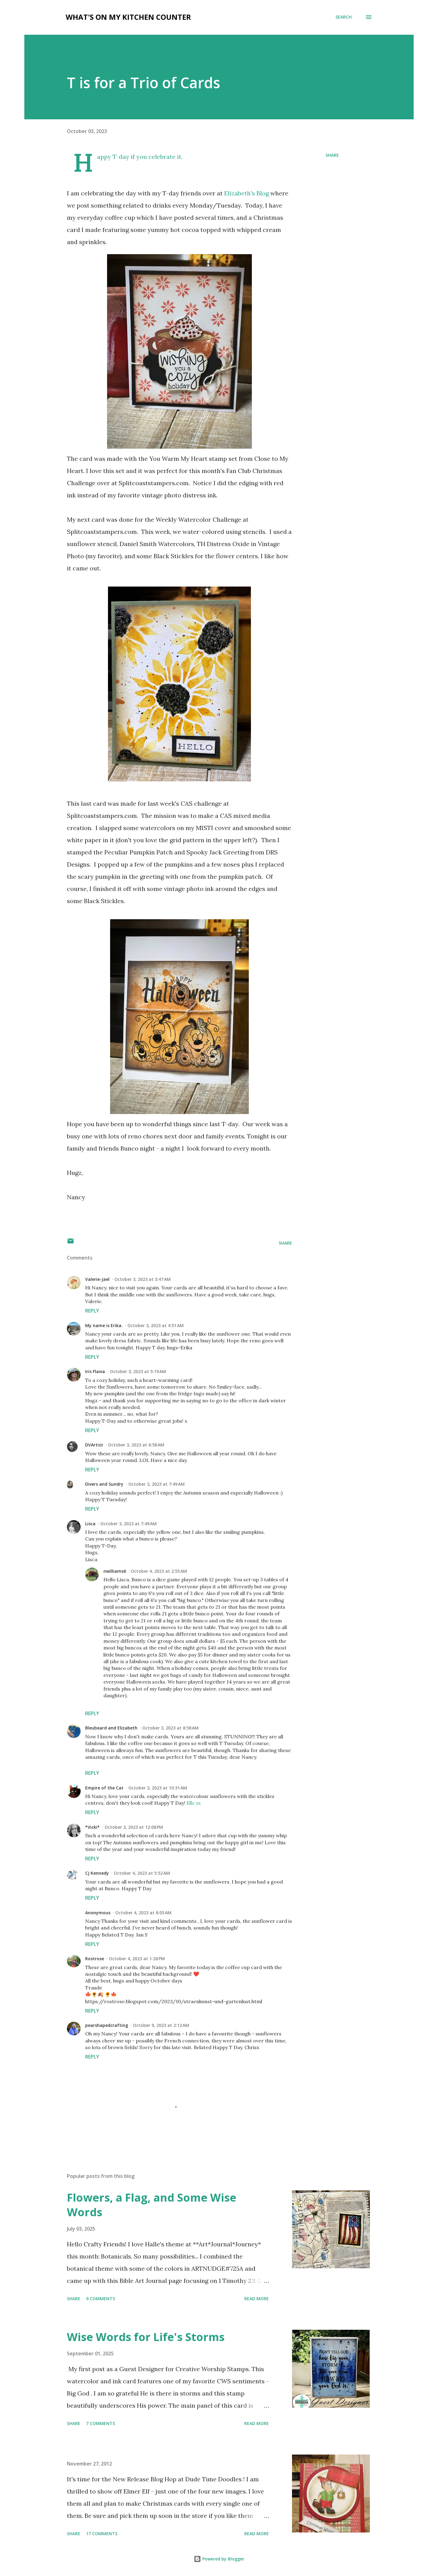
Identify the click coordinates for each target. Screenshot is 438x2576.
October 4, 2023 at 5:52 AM (142, 1873)
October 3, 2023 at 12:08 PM (134, 1827)
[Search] (343, 17)
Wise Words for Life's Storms (145, 2336)
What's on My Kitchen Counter (128, 17)
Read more (256, 2298)
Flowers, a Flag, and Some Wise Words (151, 2205)
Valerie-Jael (97, 1279)
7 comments (100, 2423)
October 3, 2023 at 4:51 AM (155, 1325)
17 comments (101, 2533)
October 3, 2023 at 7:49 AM (156, 1484)
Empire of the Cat (104, 1788)
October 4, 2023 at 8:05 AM (143, 1912)
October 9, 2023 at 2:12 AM (161, 2025)
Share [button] (332, 155)
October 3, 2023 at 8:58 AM (170, 1728)
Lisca (90, 1523)
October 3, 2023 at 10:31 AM (157, 1788)
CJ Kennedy (97, 1873)
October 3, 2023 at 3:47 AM (142, 1279)
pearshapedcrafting (106, 2025)
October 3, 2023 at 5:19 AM (138, 1371)
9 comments (100, 2298)
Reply (92, 1310)
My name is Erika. (104, 1325)
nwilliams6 (114, 1571)
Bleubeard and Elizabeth (111, 1728)
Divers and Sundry (104, 1484)
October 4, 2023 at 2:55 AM (159, 1571)
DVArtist (94, 1445)
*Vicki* (92, 1827)
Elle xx (193, 1803)
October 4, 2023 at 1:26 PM (137, 1958)
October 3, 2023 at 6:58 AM (136, 1445)
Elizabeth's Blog (247, 193)
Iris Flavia (95, 1371)
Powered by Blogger (219, 2559)
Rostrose (94, 1958)
